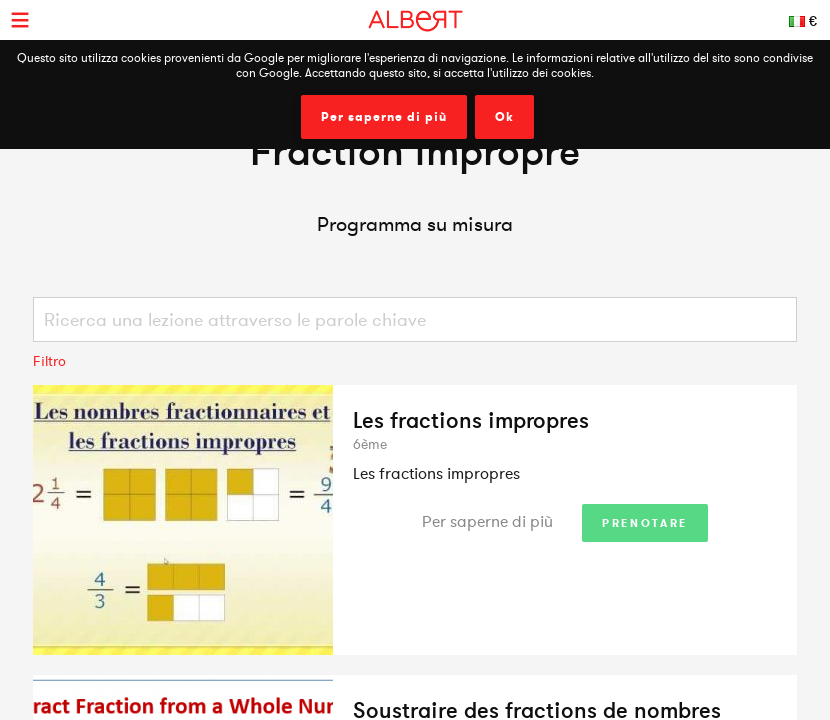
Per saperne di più (384, 117)
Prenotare (645, 523)
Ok (504, 117)
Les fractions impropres (471, 420)
